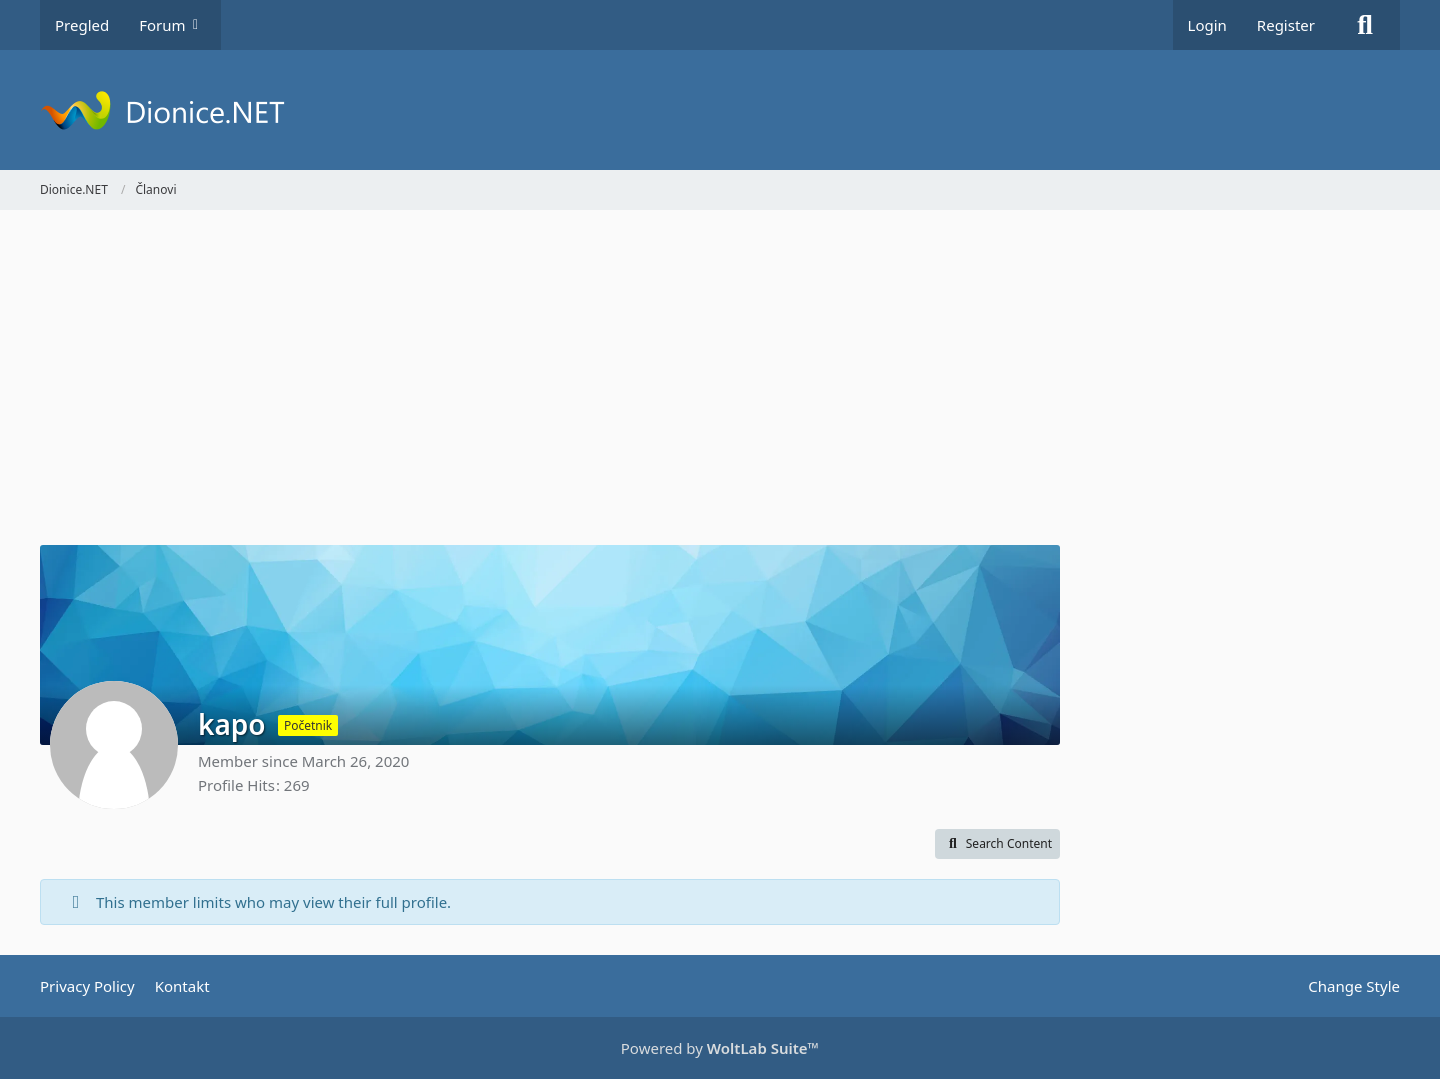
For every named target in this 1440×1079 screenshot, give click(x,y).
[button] (997, 844)
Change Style (1354, 986)
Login (1207, 25)
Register (1286, 25)
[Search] (1365, 25)
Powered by (720, 1048)
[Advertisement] (550, 380)
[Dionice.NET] (720, 110)
